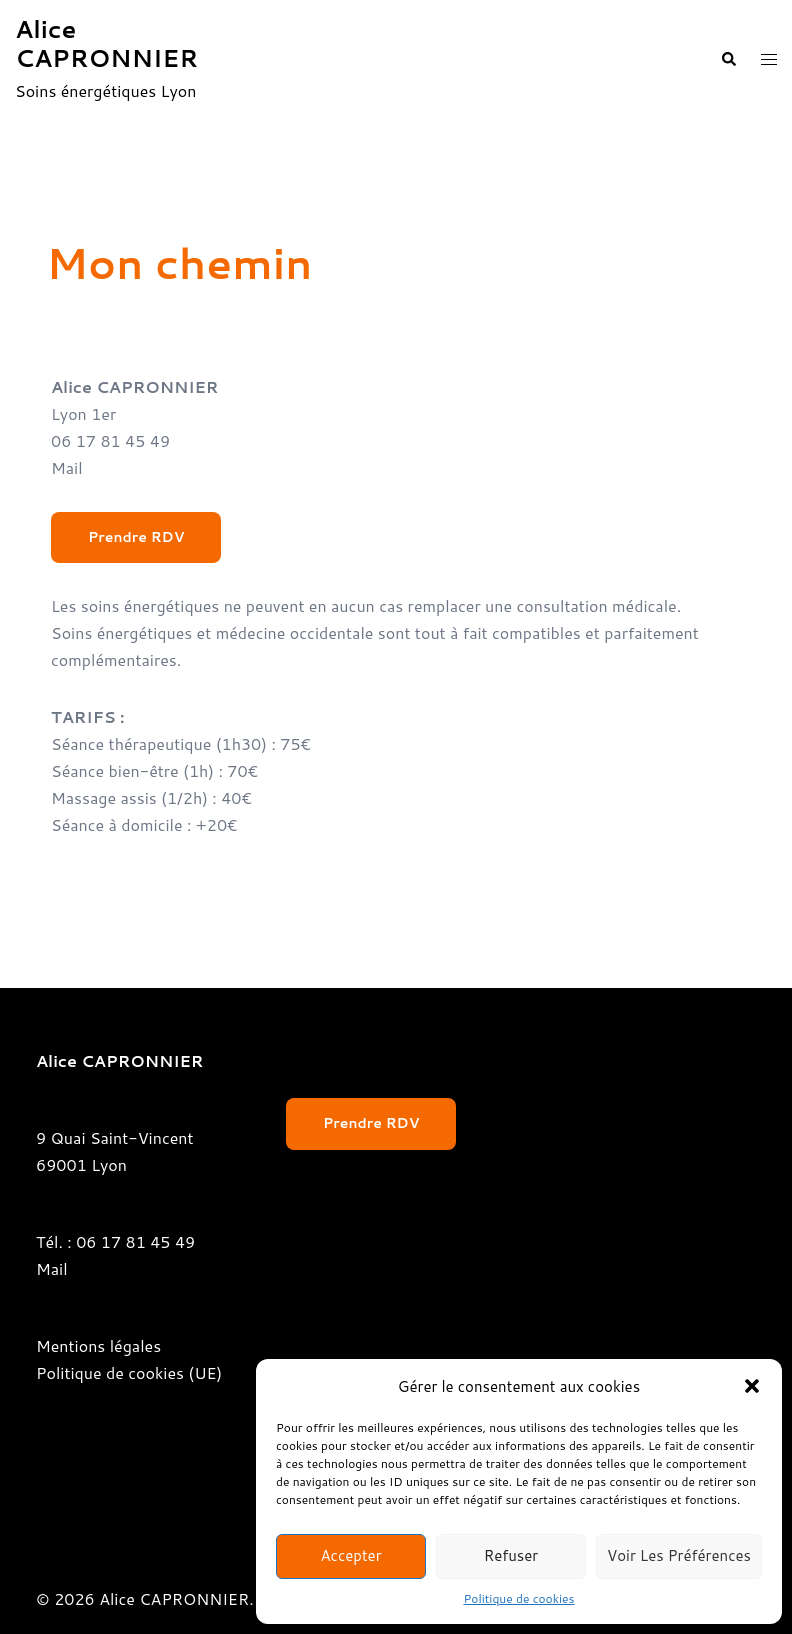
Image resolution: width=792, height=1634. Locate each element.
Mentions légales (98, 1345)
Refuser (511, 1555)
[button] (752, 1386)
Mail (67, 467)
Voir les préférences (679, 1555)
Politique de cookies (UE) (129, 1372)
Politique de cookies (519, 1598)
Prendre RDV (136, 537)
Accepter (350, 1555)
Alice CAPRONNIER (106, 43)
